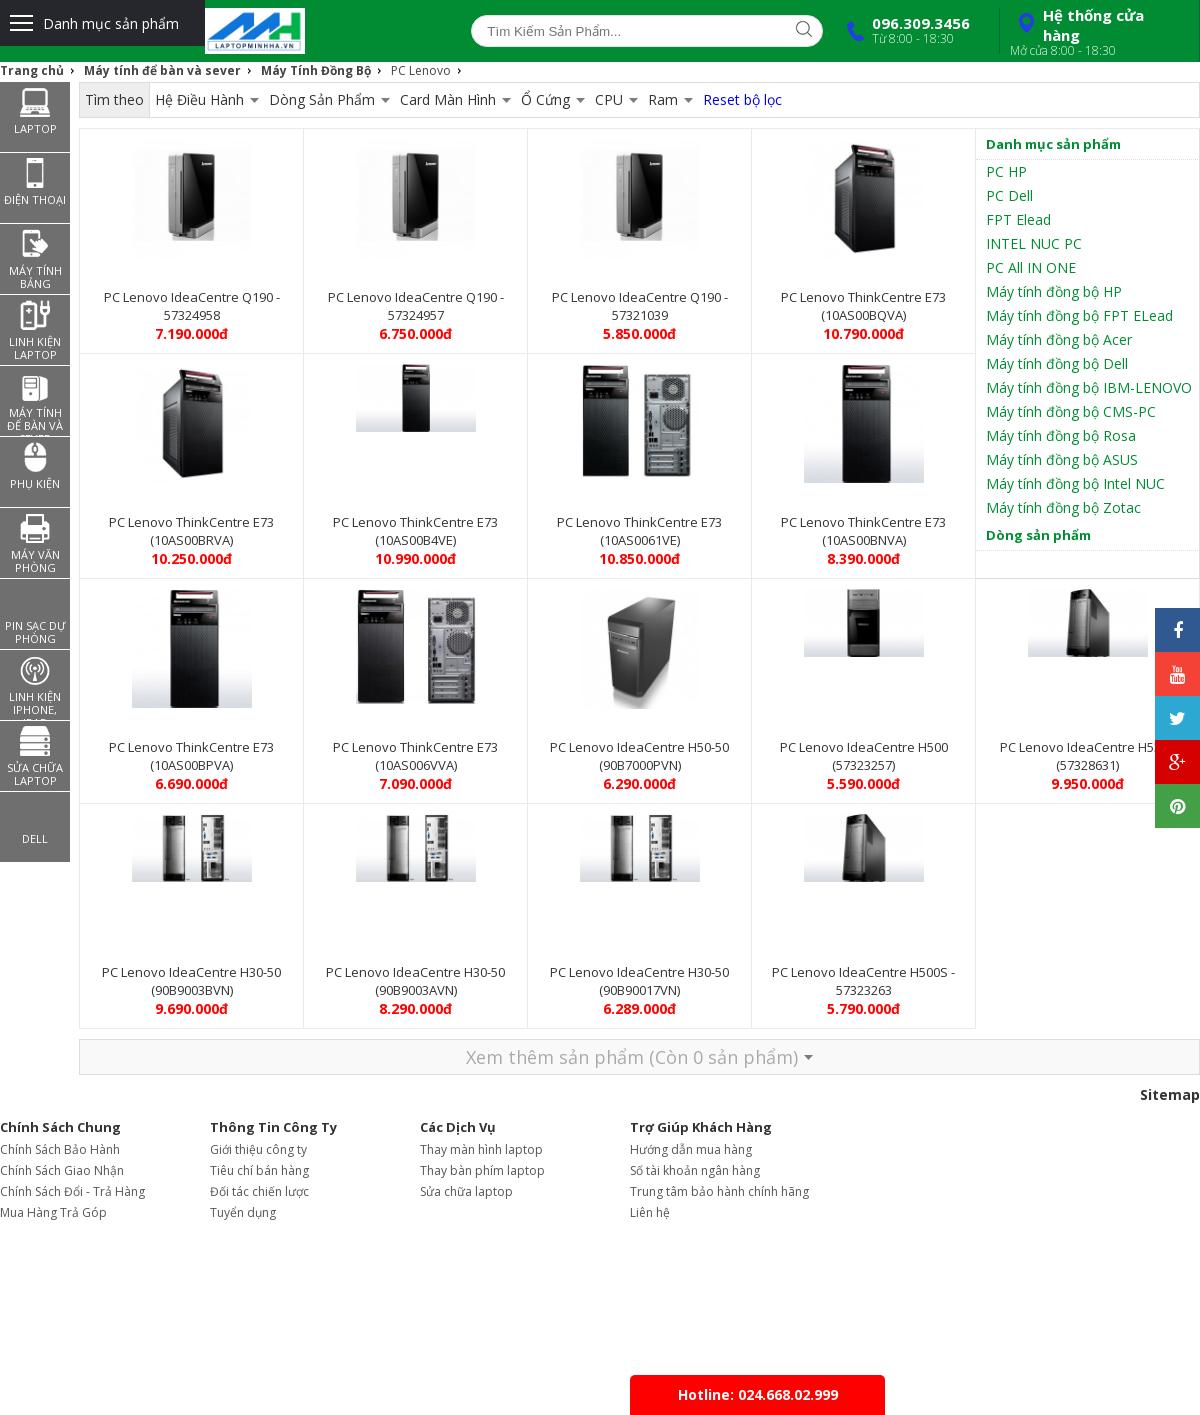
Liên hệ (650, 1212)
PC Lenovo (421, 70)
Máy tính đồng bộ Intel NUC (1075, 483)
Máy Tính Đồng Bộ (316, 70)
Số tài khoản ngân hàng (695, 1170)
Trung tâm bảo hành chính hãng (719, 1191)
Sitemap (1170, 1094)
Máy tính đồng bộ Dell (1057, 363)
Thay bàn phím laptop (482, 1170)
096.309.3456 (904, 30)
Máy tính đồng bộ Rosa (1061, 435)
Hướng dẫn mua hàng (691, 1149)
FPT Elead (1018, 219)
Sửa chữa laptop (466, 1191)
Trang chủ (32, 70)
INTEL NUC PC (1034, 243)
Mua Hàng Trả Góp (53, 1212)
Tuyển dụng (243, 1212)
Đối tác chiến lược (259, 1191)
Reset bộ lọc (742, 99)
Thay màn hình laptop (481, 1149)
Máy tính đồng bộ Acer (1059, 339)
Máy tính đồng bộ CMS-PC (1071, 411)
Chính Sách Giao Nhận (62, 1170)
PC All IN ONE (1031, 267)
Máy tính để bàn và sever (162, 70)
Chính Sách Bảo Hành (60, 1149)
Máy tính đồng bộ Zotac (1063, 507)
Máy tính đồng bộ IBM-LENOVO (1089, 387)
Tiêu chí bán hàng (259, 1170)
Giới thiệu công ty (258, 1149)
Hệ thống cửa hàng (1097, 32)
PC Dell (1009, 195)
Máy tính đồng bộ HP (1054, 291)
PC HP (1006, 171)
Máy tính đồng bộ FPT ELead (1079, 315)
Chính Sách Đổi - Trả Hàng (72, 1191)
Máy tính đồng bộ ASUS (1062, 459)
